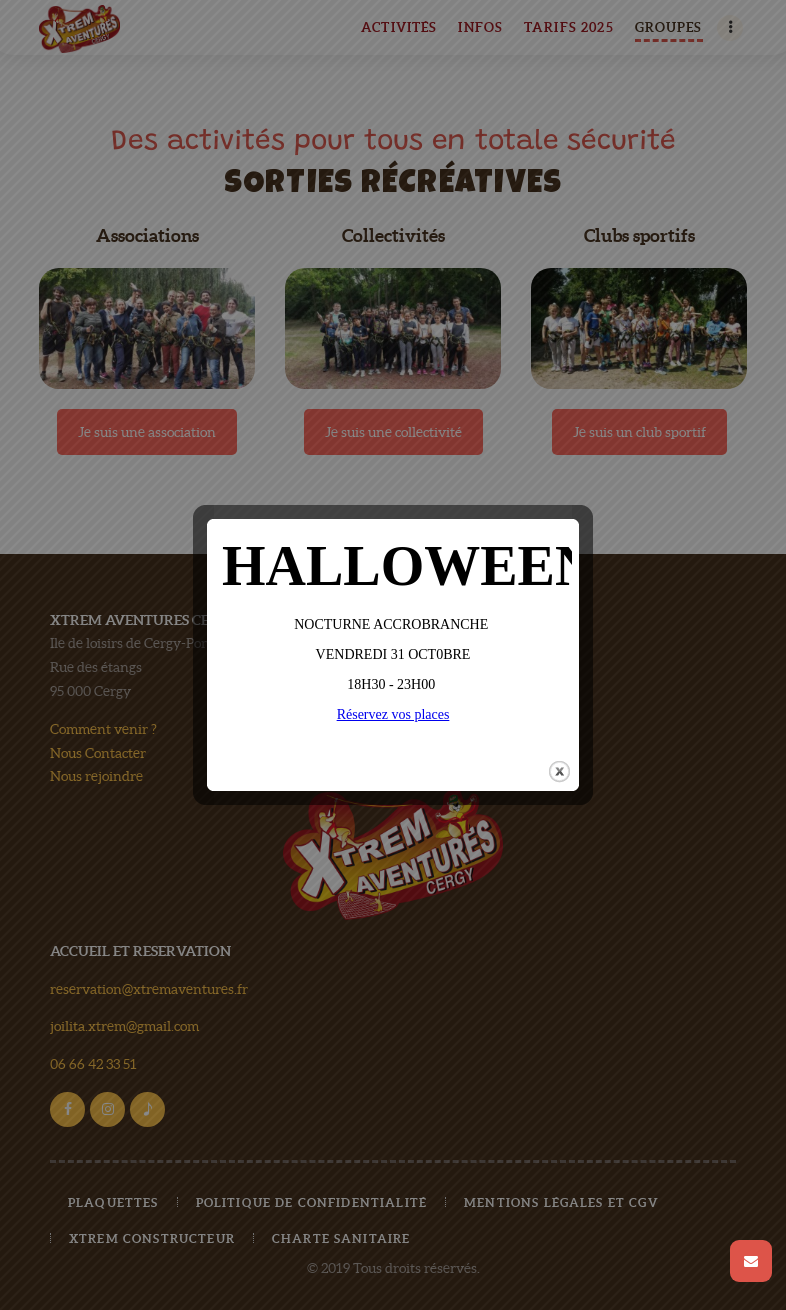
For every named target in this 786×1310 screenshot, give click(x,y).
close (559, 762)
